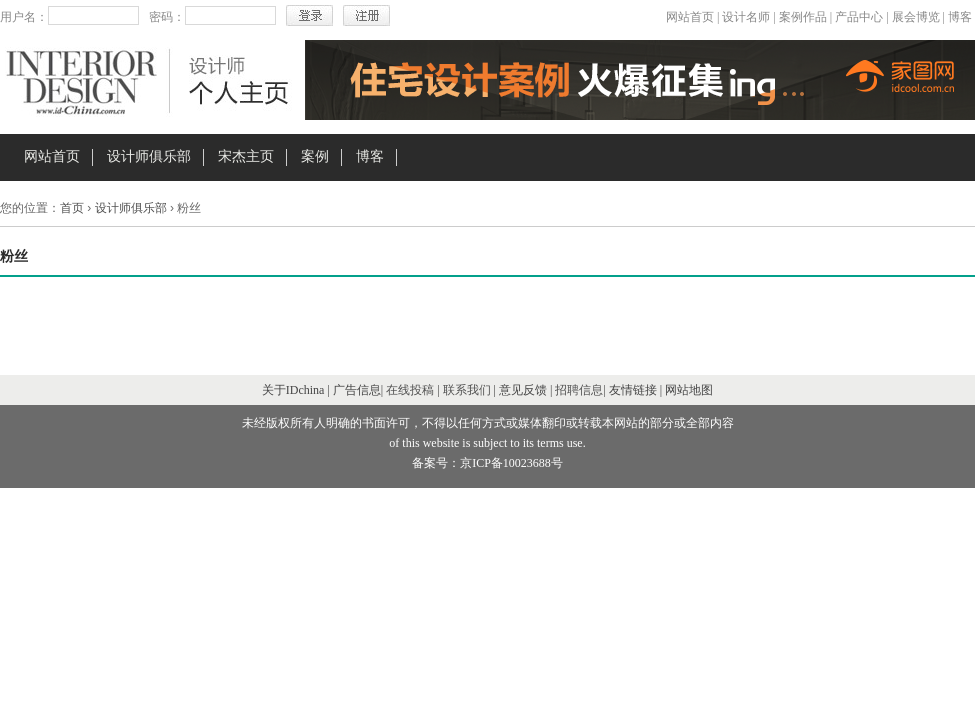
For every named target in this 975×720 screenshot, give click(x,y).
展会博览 (916, 17)
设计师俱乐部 (149, 156)
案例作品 (803, 17)
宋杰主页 (246, 156)
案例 (315, 156)
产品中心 (859, 17)
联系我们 (467, 390)
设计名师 (746, 17)
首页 (72, 208)
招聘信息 (579, 390)
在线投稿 (410, 390)
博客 (960, 17)
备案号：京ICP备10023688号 (487, 463)
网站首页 (690, 17)
